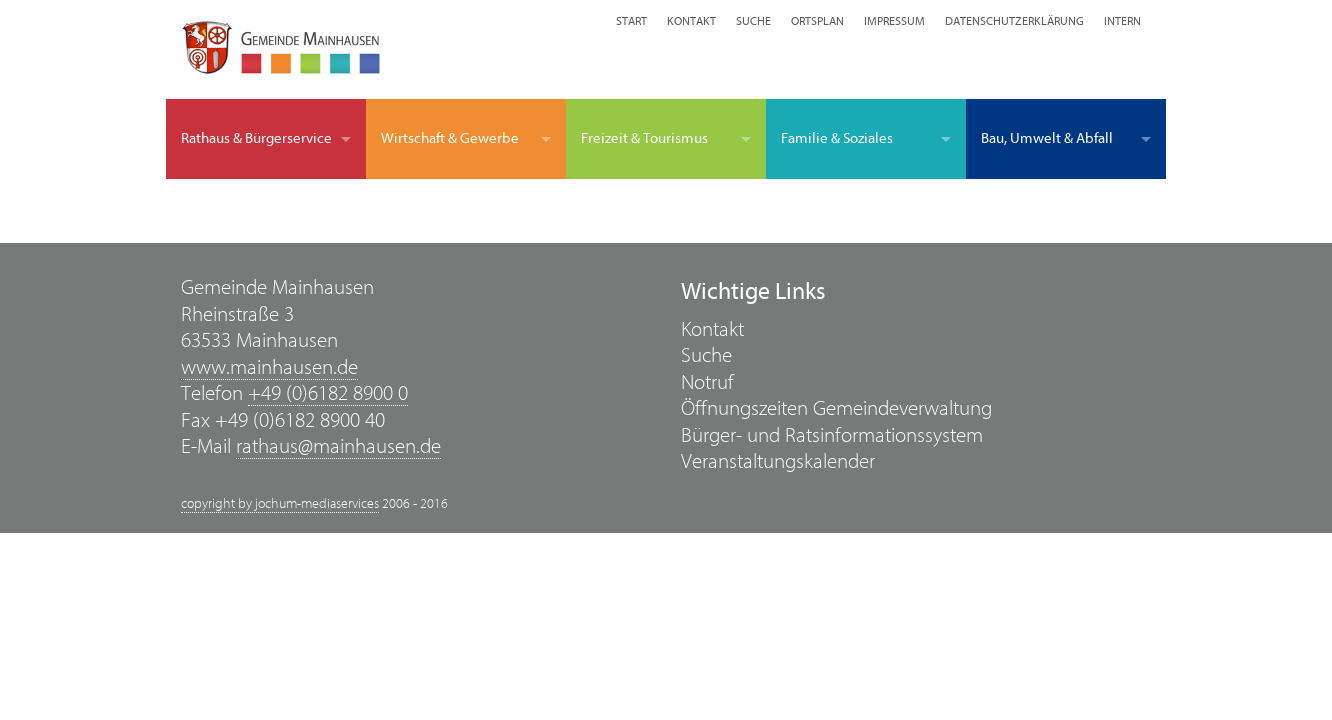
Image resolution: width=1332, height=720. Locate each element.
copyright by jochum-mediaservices (280, 504)
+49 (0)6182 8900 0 (328, 393)
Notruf (707, 382)
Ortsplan (817, 21)
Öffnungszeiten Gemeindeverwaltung (836, 408)
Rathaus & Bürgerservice (256, 138)
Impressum (894, 21)
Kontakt (691, 21)
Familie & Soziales (837, 138)
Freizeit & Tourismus (644, 138)
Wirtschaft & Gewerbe (450, 138)
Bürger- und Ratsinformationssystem (832, 435)
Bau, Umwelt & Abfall (1047, 138)
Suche (753, 21)
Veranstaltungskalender (778, 461)
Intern (1122, 21)
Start (631, 21)
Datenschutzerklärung (1014, 21)
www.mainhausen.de (269, 367)
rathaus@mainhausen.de (338, 446)
